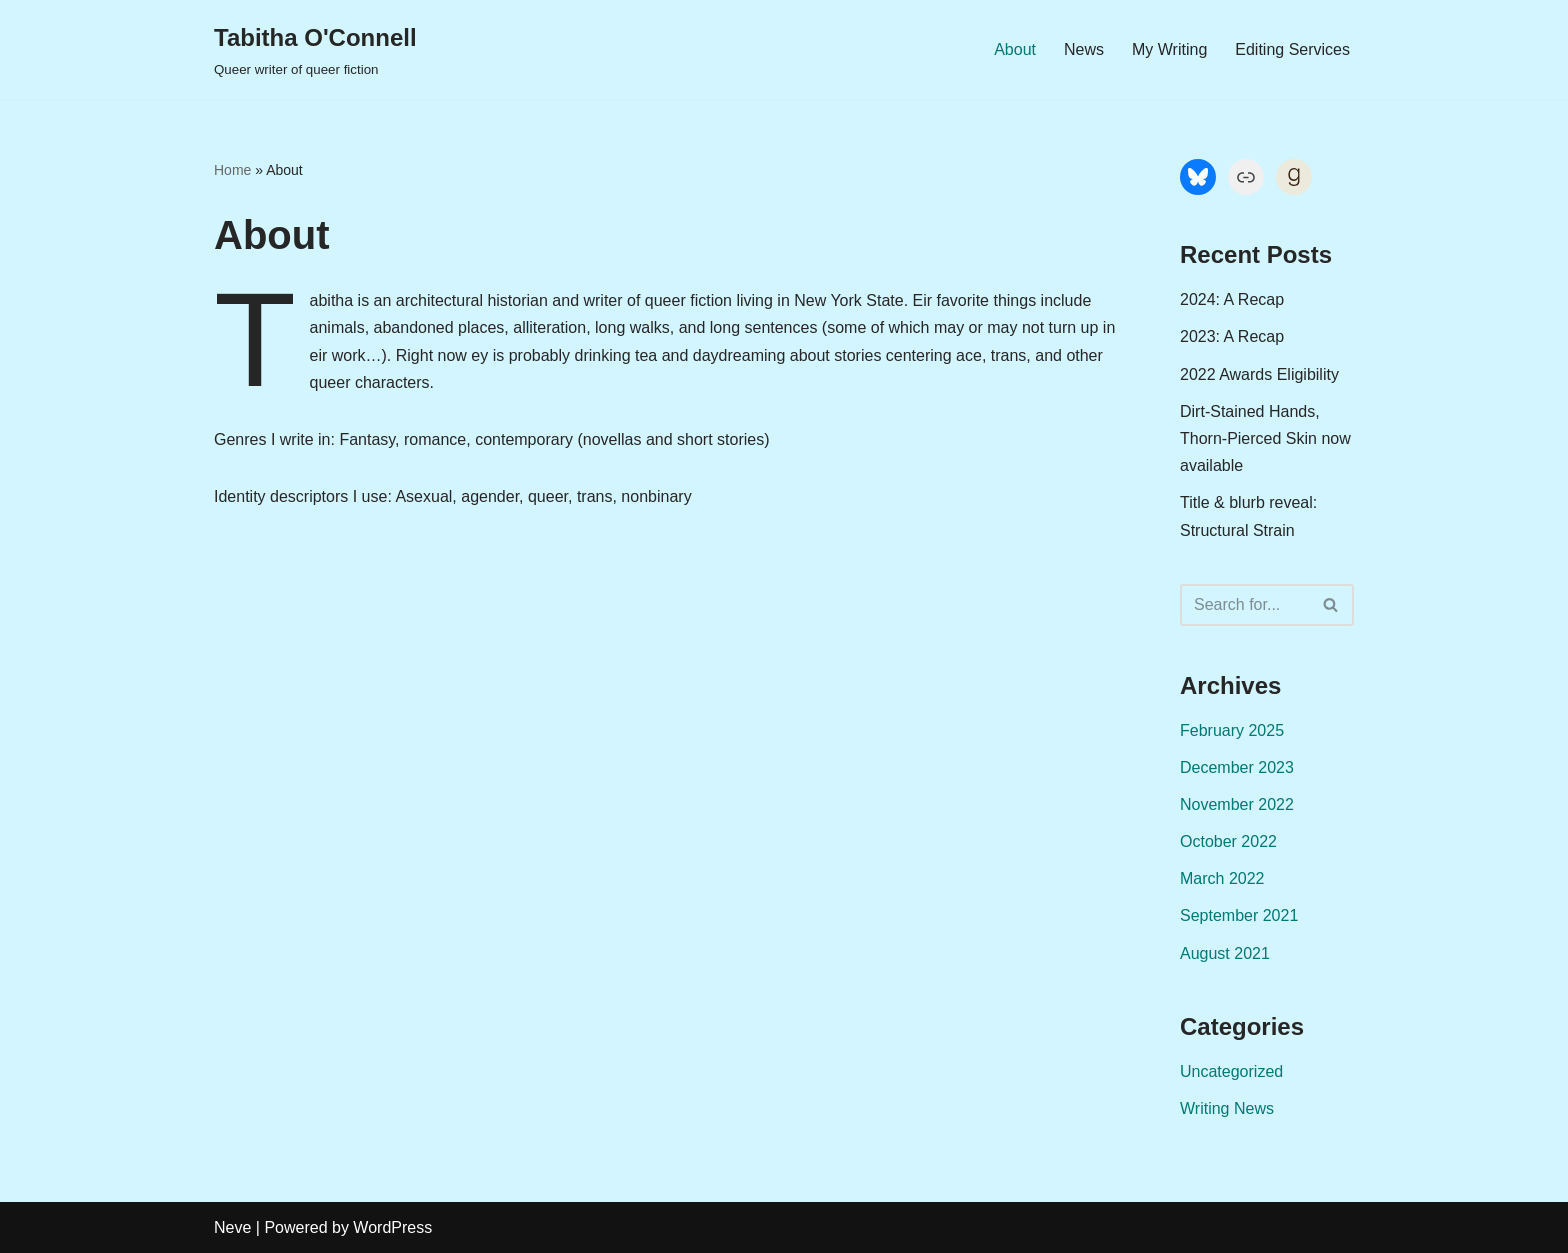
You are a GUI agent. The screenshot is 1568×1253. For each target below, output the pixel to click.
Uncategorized (1231, 1071)
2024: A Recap (1232, 299)
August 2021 (1225, 953)
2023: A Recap (1232, 336)
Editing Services (1292, 49)
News (1084, 49)
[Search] (1244, 605)
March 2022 (1222, 878)
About (1015, 49)
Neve (232, 1227)
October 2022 (1228, 841)
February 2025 (1232, 730)
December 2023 (1237, 767)
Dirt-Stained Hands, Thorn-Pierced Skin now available (1265, 438)
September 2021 (1239, 915)
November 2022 (1237, 804)
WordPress (392, 1227)
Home (232, 170)
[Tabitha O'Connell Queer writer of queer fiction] (315, 49)
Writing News (1227, 1108)
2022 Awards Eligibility (1259, 374)
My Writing (1169, 49)
